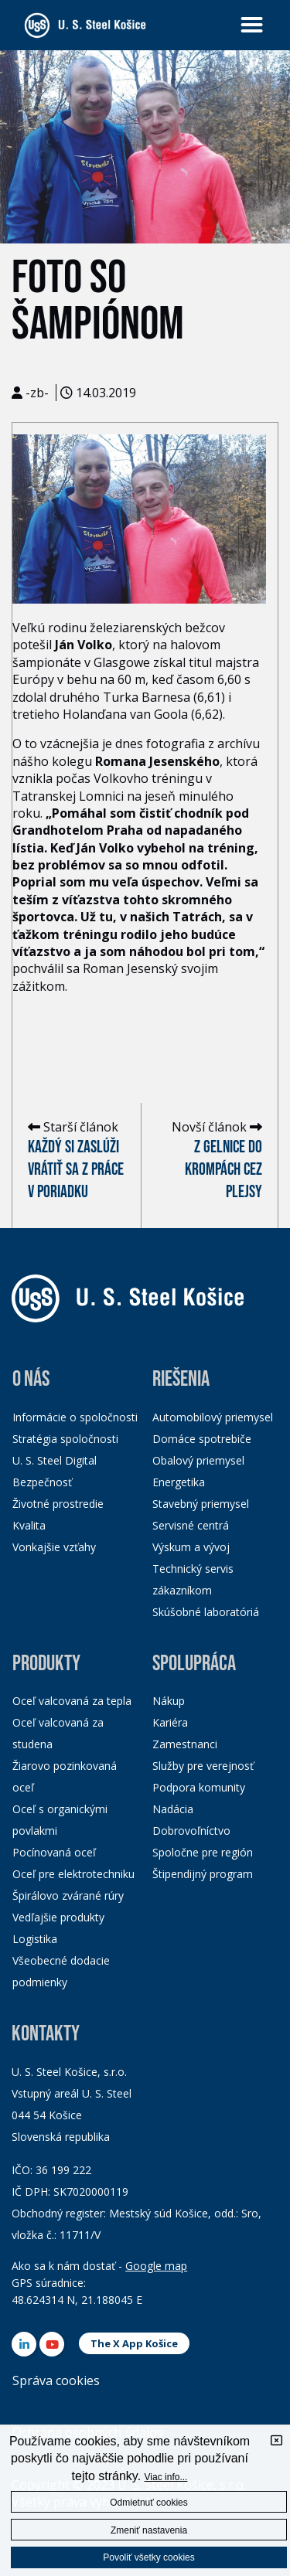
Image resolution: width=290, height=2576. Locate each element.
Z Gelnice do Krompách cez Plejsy (223, 1170)
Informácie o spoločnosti (75, 1417)
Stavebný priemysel (200, 1503)
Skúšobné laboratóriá (205, 1611)
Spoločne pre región (202, 1852)
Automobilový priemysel (212, 1417)
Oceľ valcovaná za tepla (71, 1700)
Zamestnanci (184, 1744)
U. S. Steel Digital (54, 1460)
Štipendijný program (202, 1873)
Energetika (178, 1482)
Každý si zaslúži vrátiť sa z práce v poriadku (76, 1170)
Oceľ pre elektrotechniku (73, 1873)
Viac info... (166, 2477)
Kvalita (29, 1525)
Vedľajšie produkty (58, 1917)
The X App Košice (134, 2343)
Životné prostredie (58, 1503)
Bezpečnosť (42, 1482)
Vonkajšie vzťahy (54, 1547)
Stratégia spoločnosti (65, 1438)
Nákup (168, 1700)
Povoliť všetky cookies (149, 2557)
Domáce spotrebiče (201, 1438)
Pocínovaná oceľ (54, 1852)
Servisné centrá (190, 1525)
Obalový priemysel (198, 1460)
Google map (156, 2265)
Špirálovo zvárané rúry (68, 1895)
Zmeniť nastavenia (149, 2530)
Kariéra (170, 1722)
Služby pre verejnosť (203, 1765)
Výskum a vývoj (191, 1547)
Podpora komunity (198, 1787)
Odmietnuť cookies (149, 2502)
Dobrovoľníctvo (191, 1830)
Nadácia (172, 1809)
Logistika (34, 1938)
